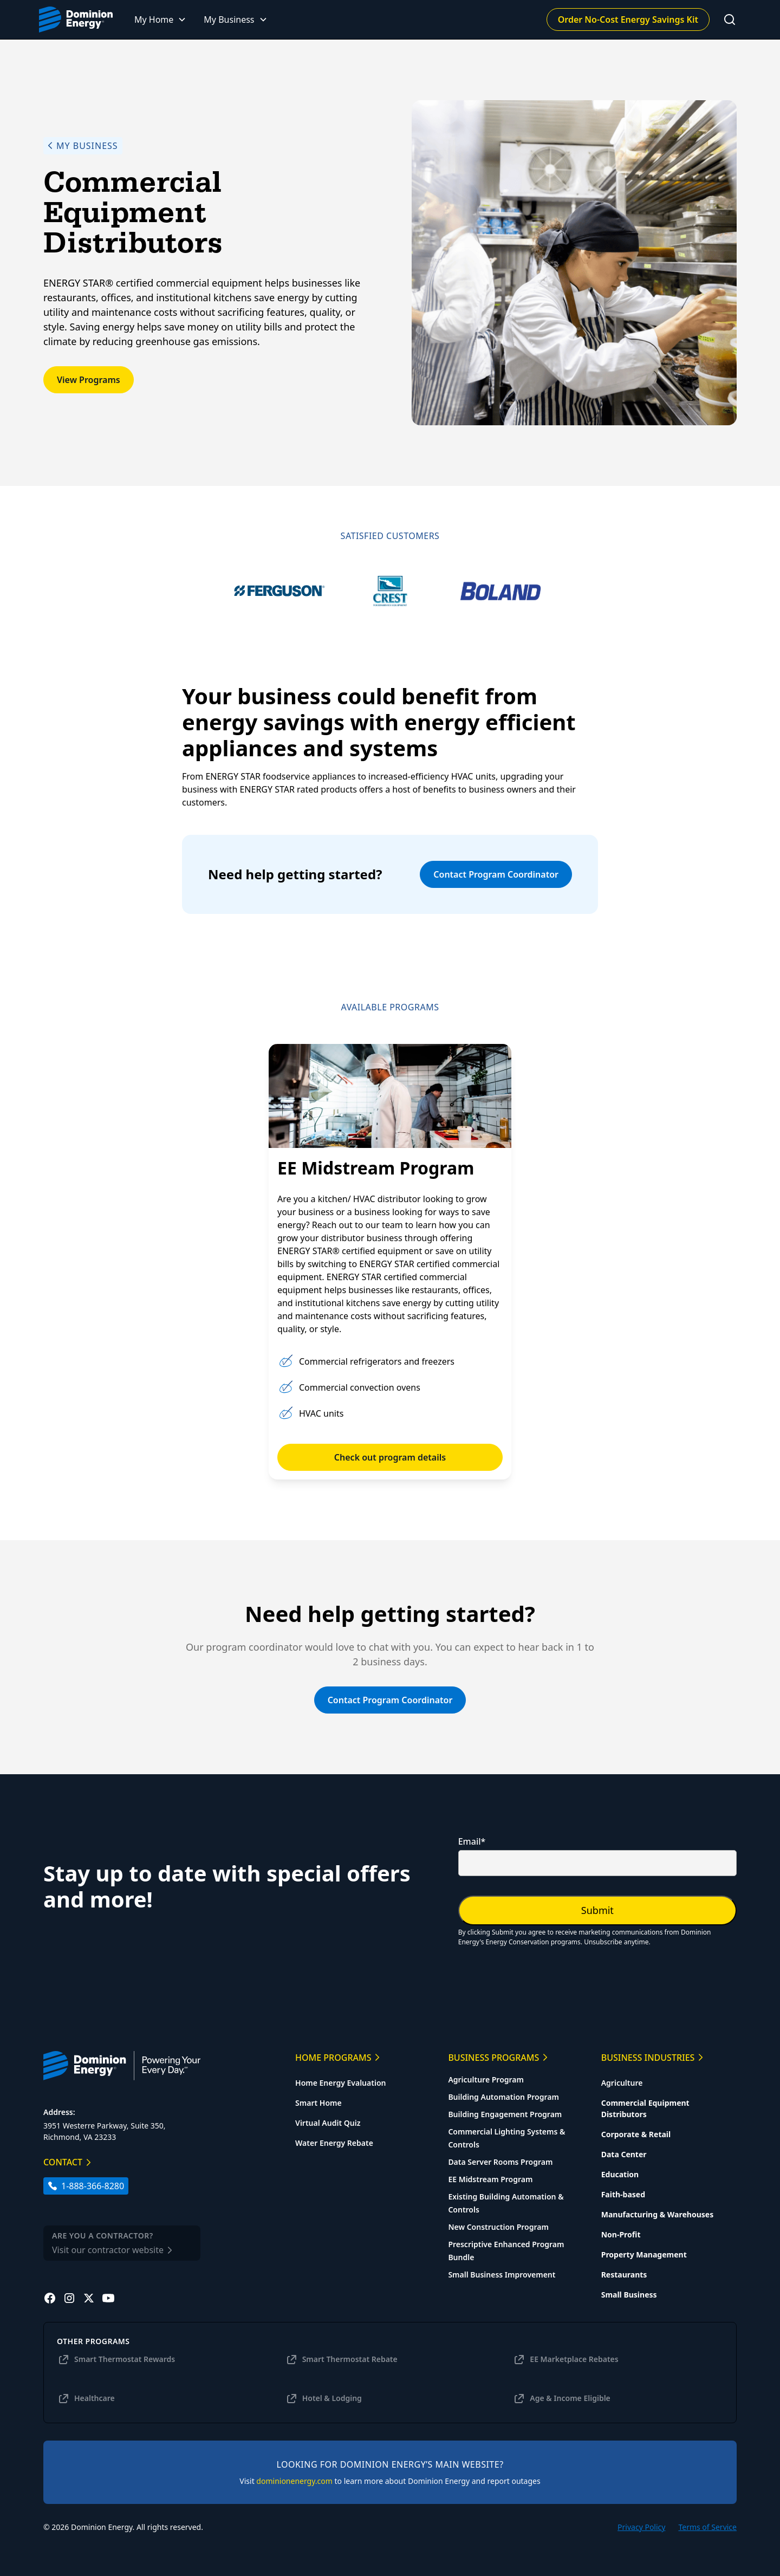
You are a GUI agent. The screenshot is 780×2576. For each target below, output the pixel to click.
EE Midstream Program (490, 2179)
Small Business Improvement (501, 2274)
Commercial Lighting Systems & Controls (506, 2138)
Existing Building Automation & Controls (505, 2203)
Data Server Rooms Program (500, 2162)
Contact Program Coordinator (495, 874)
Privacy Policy (641, 2527)
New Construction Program (498, 2227)
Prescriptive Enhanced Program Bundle (506, 2250)
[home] (76, 20)
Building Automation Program (503, 2097)
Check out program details (390, 1457)
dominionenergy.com (294, 2481)
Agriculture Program (486, 2079)
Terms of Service (707, 2527)
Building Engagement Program (505, 2114)
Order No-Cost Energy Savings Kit (628, 19)
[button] (160, 19)
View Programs (88, 380)
